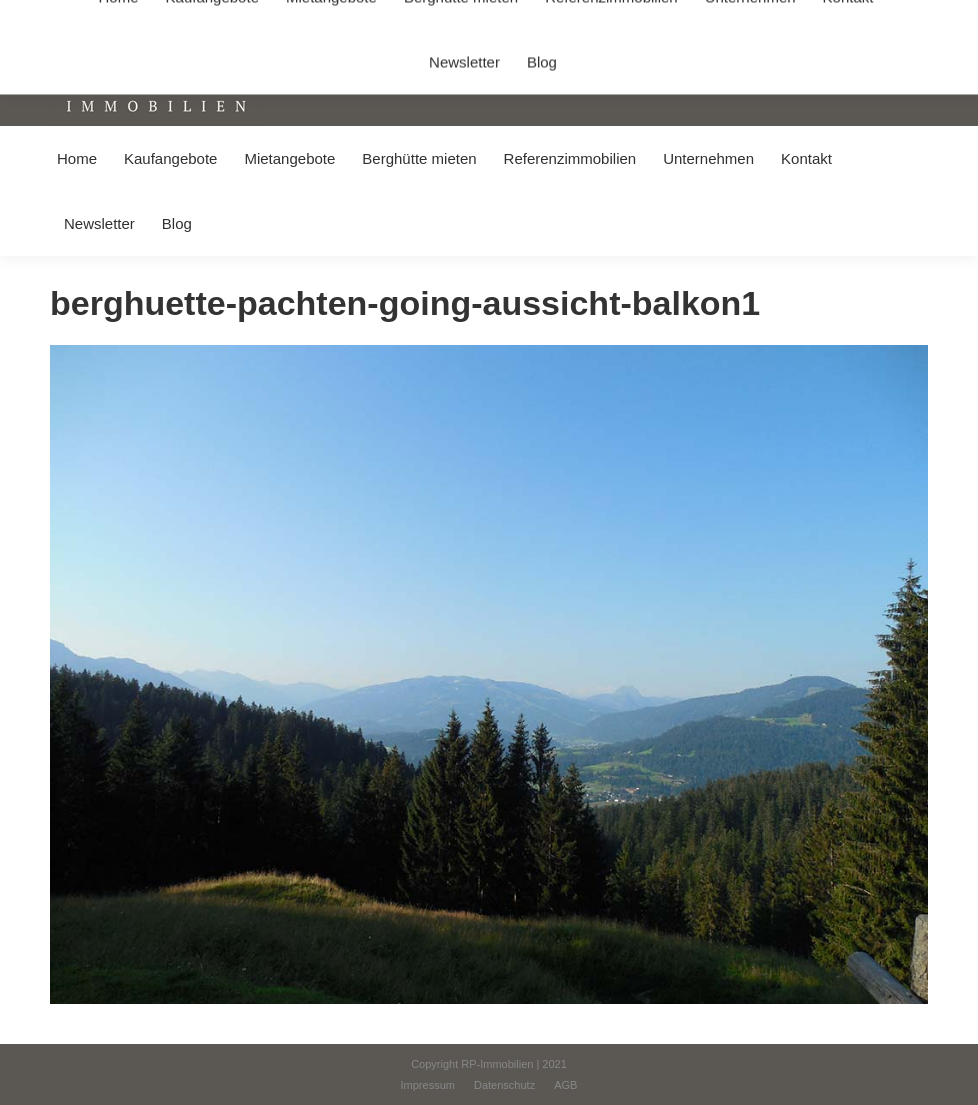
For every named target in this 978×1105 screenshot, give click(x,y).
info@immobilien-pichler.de (475, 18)
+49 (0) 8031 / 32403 (316, 18)
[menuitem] (76, 158)
